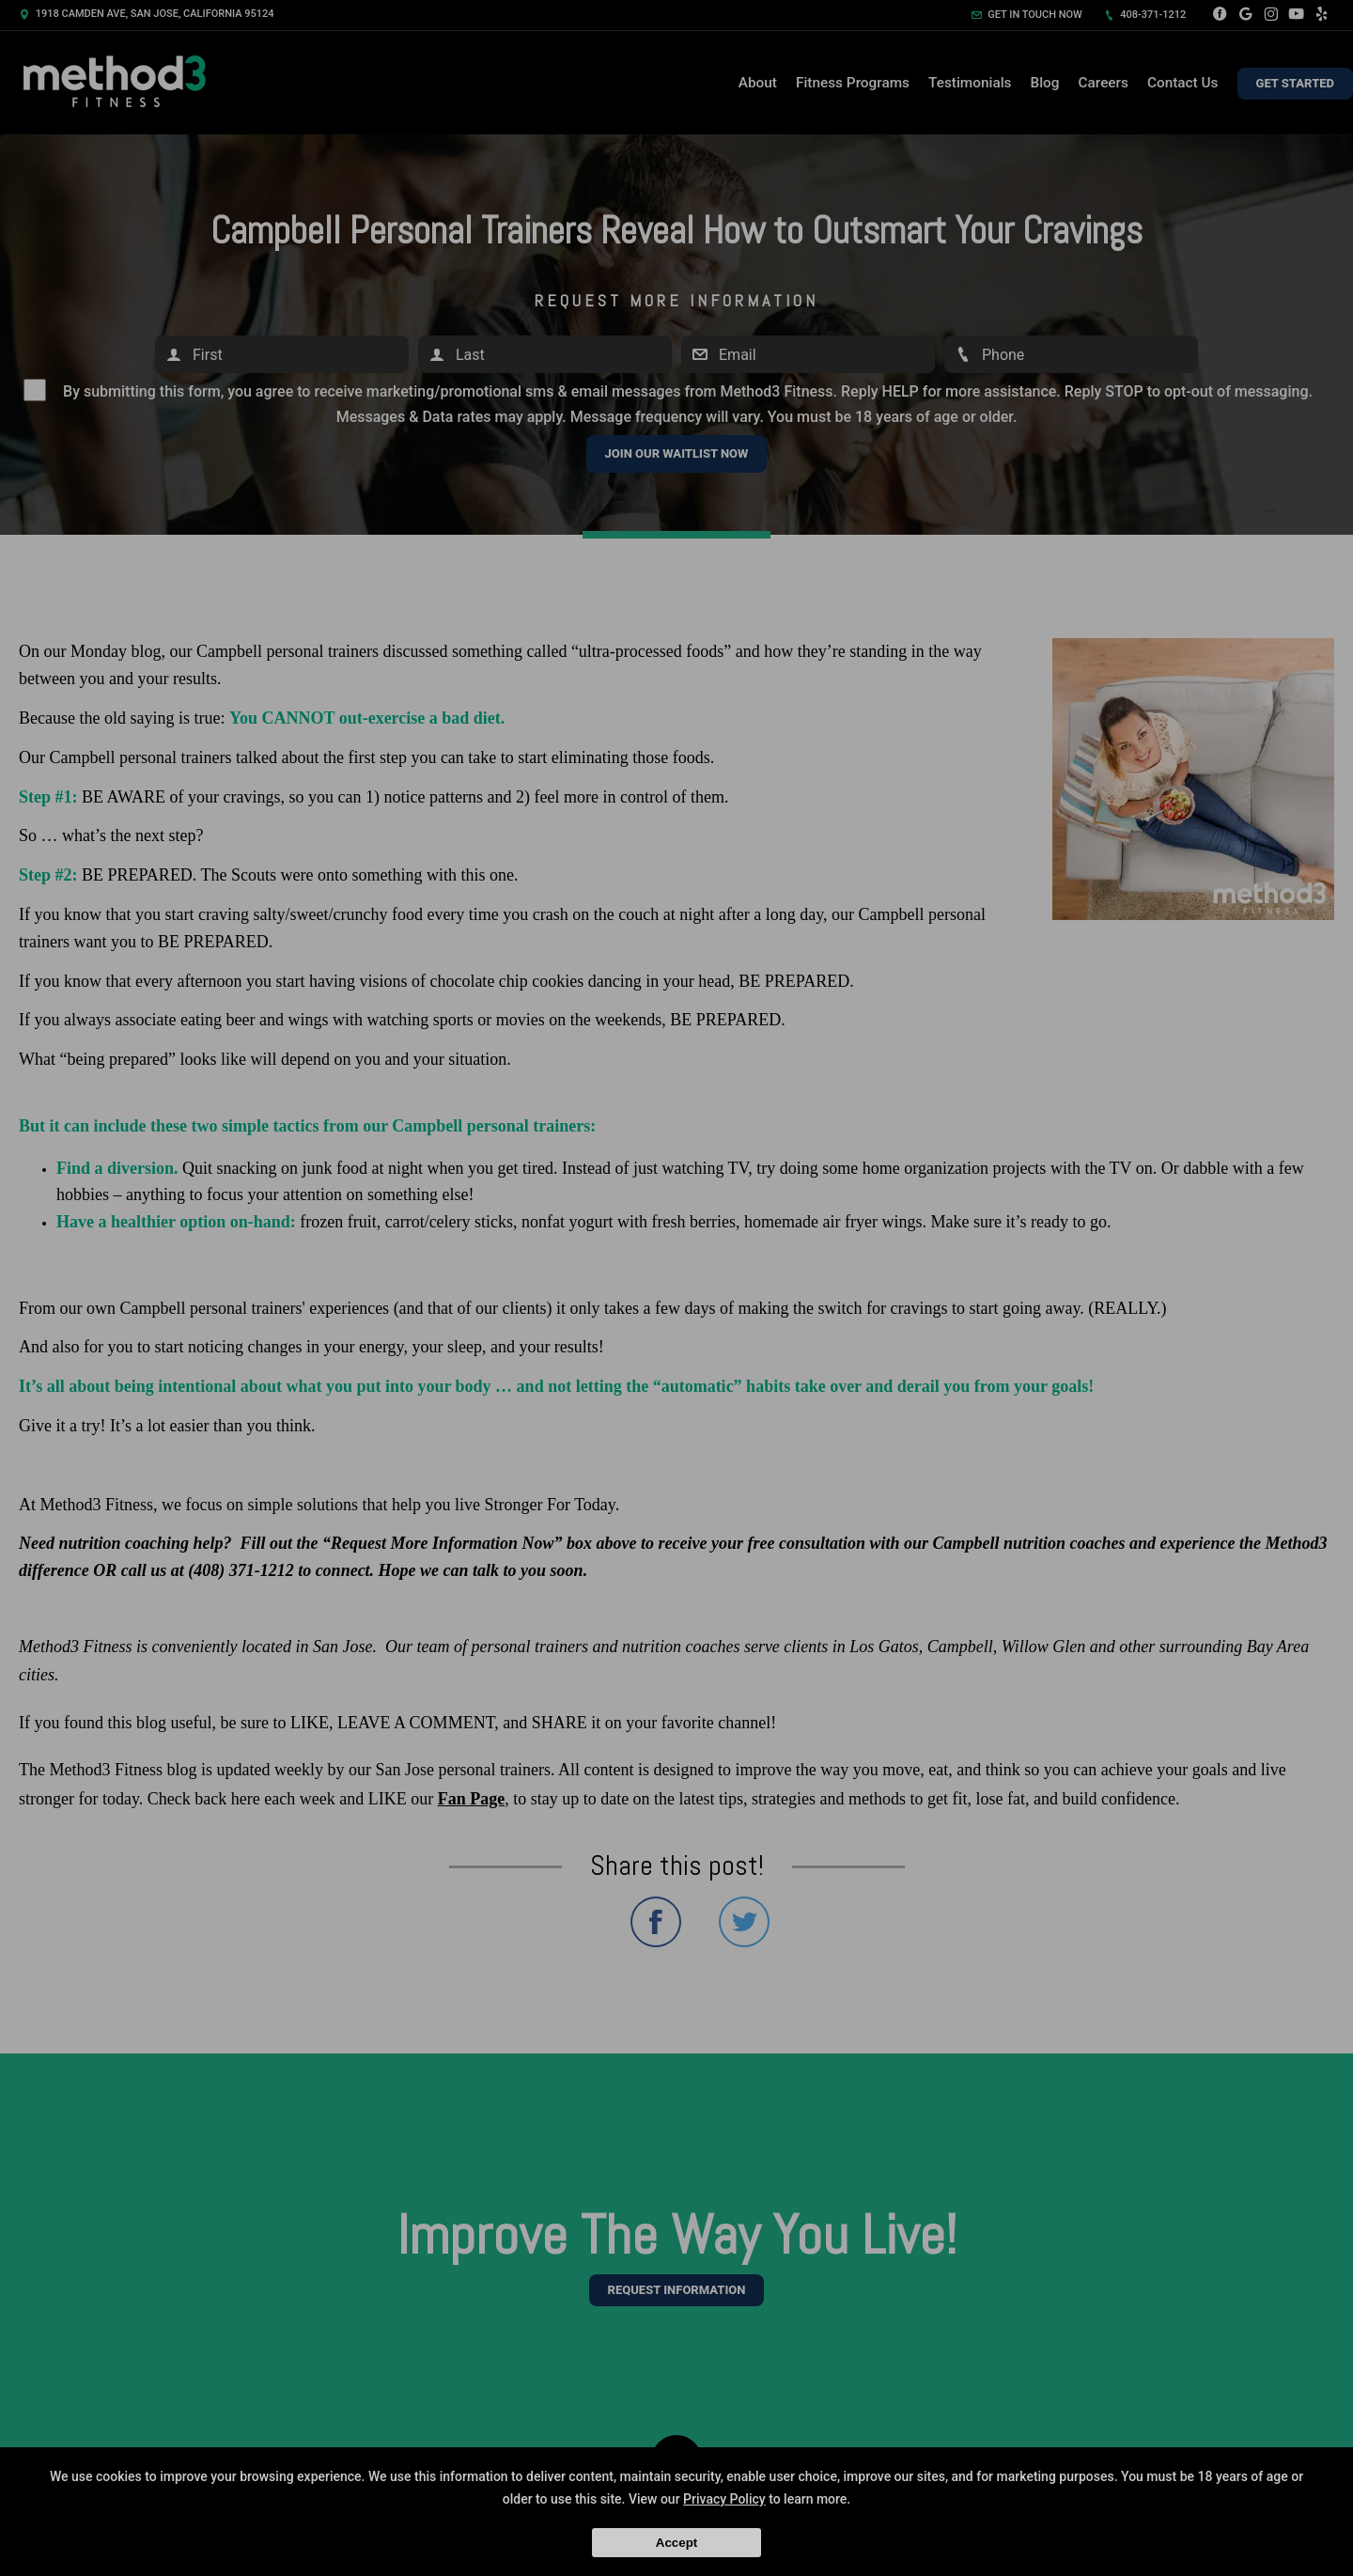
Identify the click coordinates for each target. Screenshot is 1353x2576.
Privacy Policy (724, 2498)
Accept (676, 2543)
